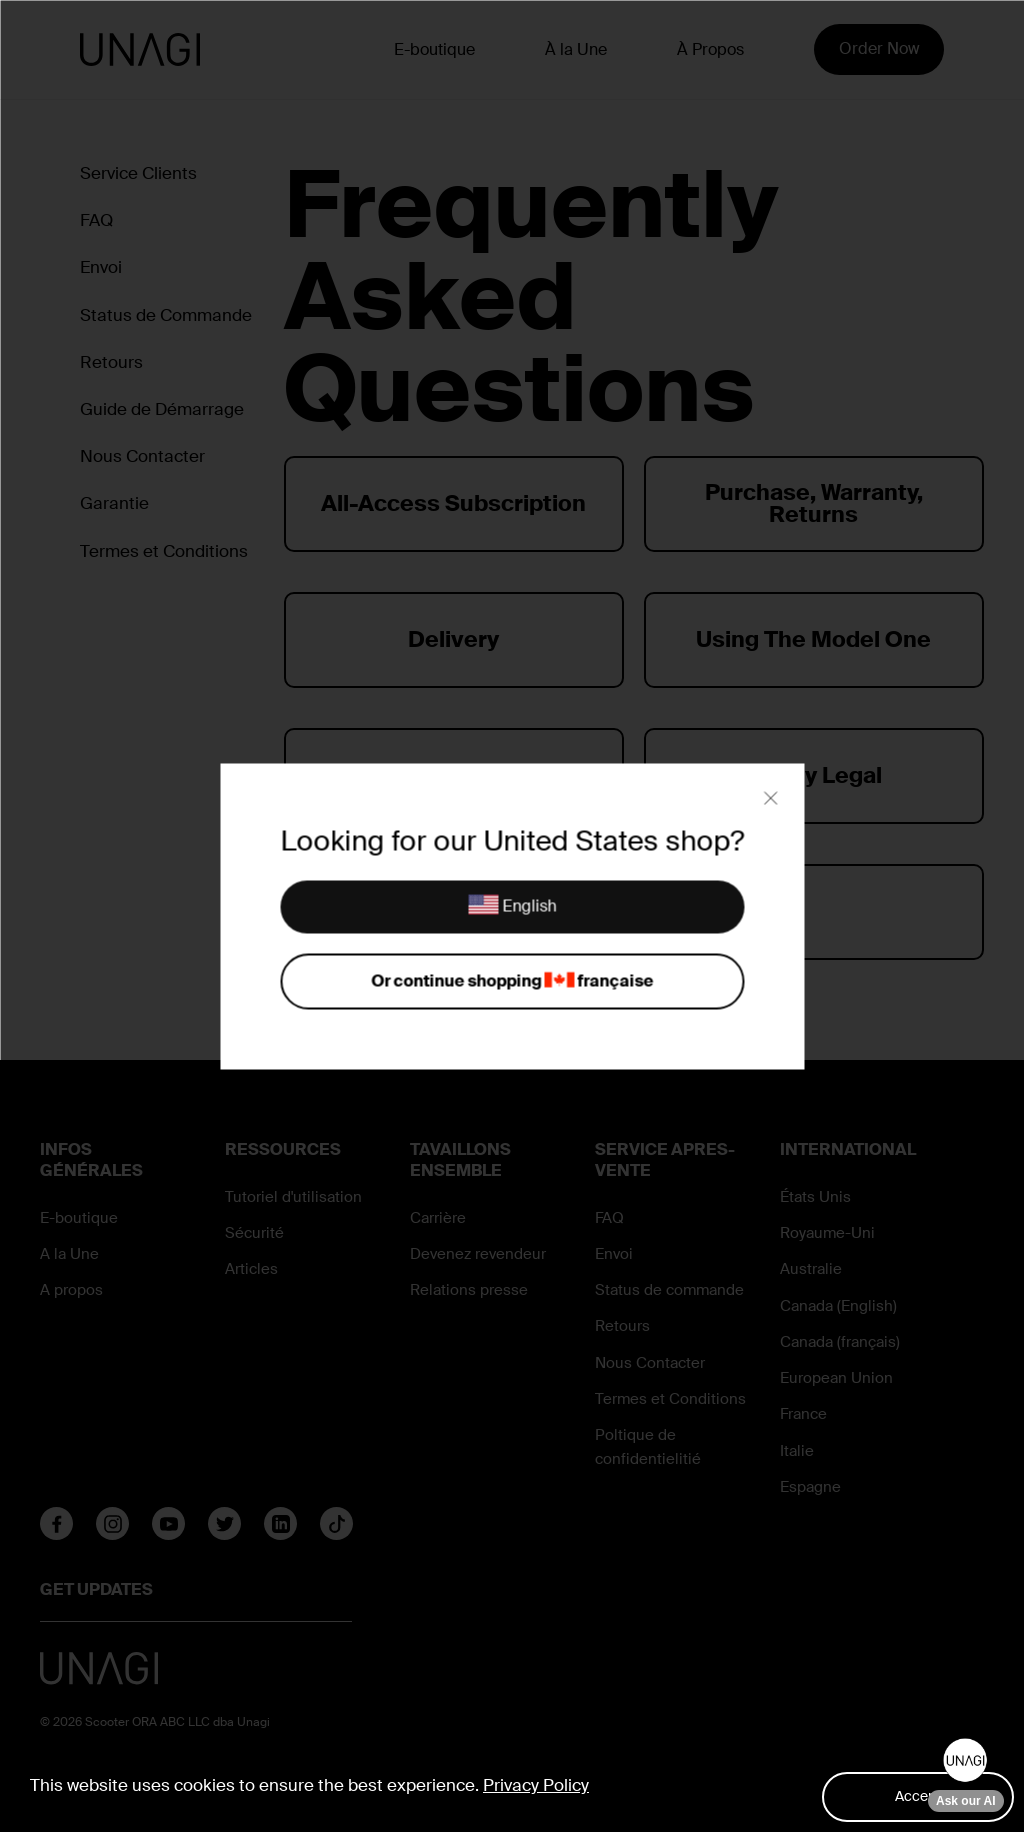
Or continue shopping (512, 981)
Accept (918, 1796)
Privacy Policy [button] (536, 1785)
